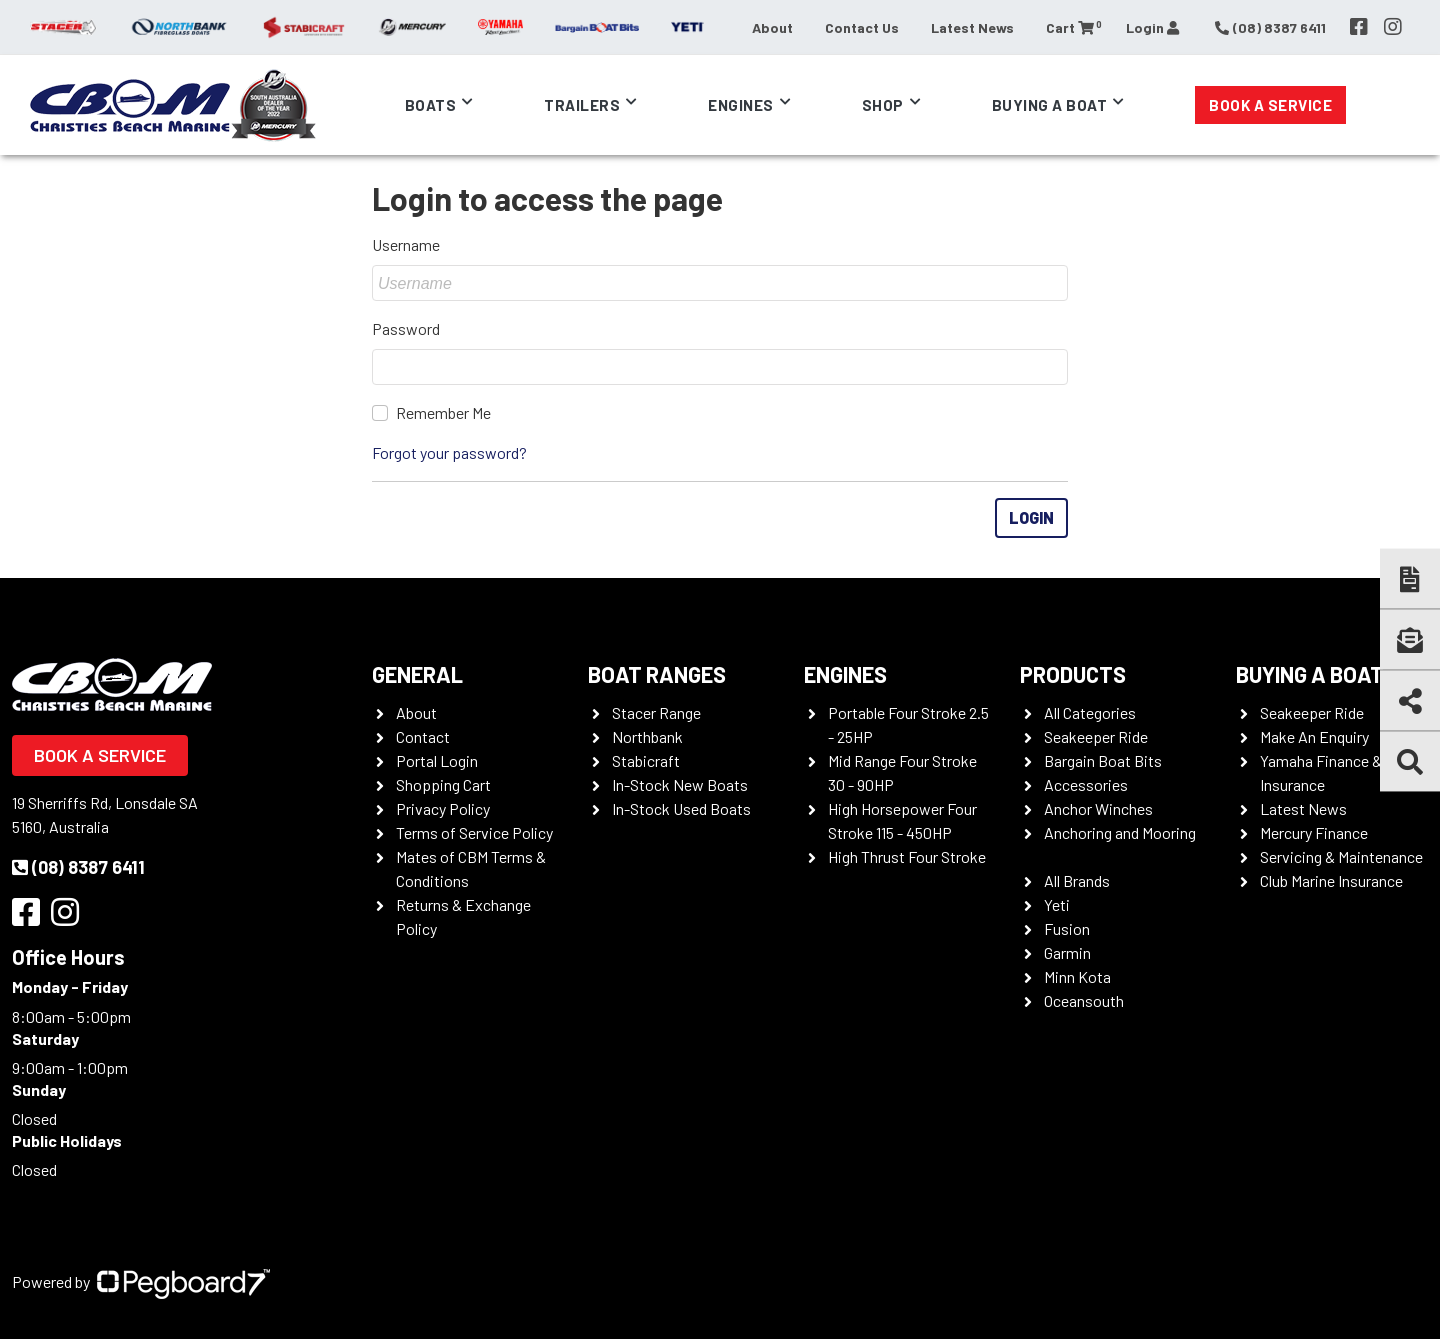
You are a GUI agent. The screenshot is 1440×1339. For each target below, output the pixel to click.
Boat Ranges (657, 674)
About (772, 27)
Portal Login (437, 760)
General (417, 674)
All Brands (1077, 880)
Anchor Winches (1098, 808)
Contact (423, 736)
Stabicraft (646, 760)
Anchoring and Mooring (1120, 832)
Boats (431, 105)
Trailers (582, 105)
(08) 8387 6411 (78, 867)
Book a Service (1270, 105)
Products (1073, 674)
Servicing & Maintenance (1341, 856)
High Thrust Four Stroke (907, 856)
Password (406, 328)
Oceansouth (1084, 1000)
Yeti (1057, 904)
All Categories (1090, 712)
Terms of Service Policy (474, 832)
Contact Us (862, 27)
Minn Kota (1077, 976)
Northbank (647, 736)
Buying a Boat (1050, 105)
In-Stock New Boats (680, 784)
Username (406, 244)
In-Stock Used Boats (681, 808)
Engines (741, 105)
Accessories (1086, 784)
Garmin (1067, 952)
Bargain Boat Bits (1103, 760)
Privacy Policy (443, 808)
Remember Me (443, 412)
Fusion (1067, 928)
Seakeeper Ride (1096, 736)
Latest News (972, 27)
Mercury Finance (1314, 832)
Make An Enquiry (1314, 736)
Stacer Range (656, 712)
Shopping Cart (443, 784)
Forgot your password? (449, 452)
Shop (883, 105)
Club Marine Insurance (1331, 880)
